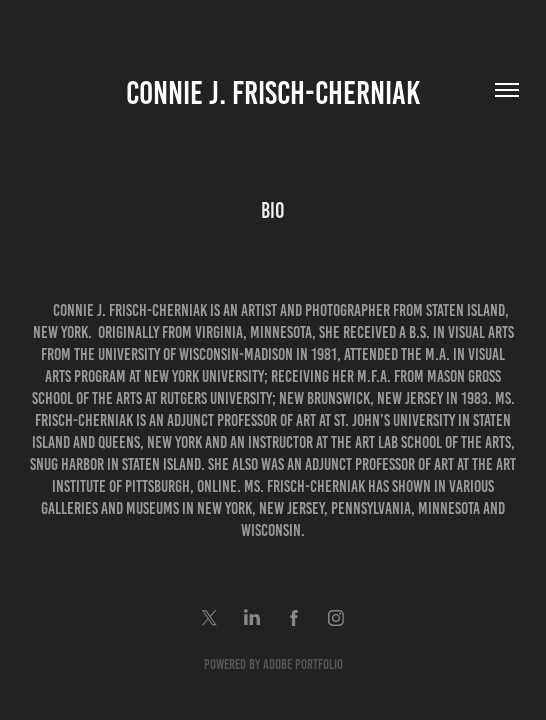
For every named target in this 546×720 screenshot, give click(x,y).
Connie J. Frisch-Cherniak (273, 93)
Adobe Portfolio (303, 664)
